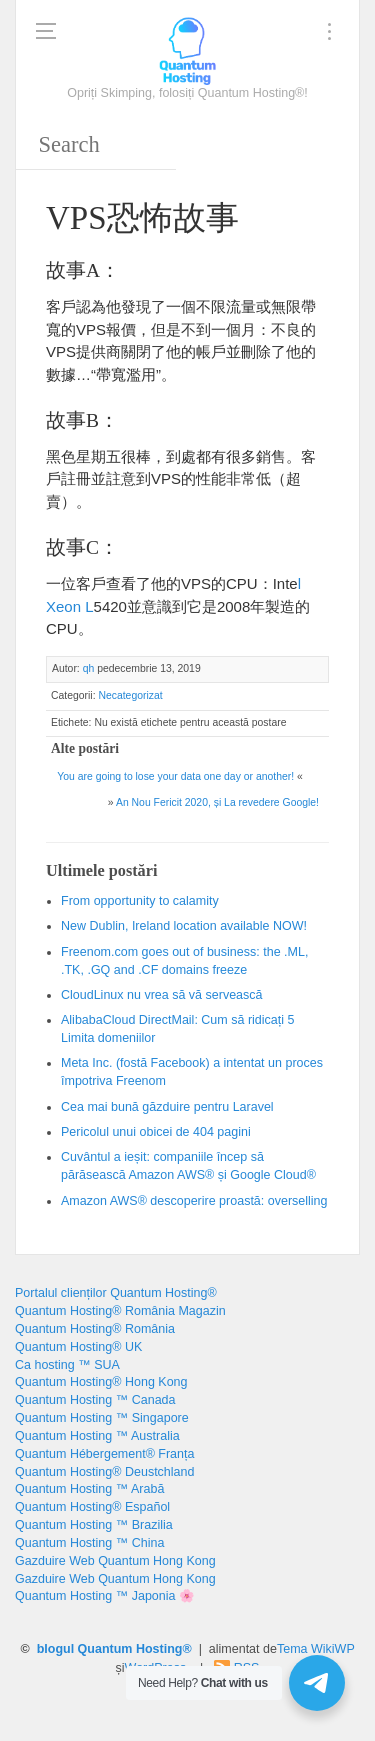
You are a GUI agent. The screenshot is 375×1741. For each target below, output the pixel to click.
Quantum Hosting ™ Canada (95, 1400)
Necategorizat (130, 695)
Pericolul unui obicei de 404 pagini (156, 1132)
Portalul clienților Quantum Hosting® (116, 1293)
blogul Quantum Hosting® (114, 1649)
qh (89, 668)
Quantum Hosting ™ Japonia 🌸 (105, 1596)
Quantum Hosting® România (95, 1329)
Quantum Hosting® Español (92, 1507)
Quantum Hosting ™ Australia (97, 1436)
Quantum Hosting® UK (78, 1347)
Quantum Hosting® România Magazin (120, 1311)
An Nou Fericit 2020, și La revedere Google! (217, 802)
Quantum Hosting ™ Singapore (102, 1418)
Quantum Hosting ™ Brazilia (94, 1525)
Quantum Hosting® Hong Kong (101, 1382)
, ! (184, 926)
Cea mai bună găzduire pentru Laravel (167, 1107)
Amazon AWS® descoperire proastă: (194, 1201)
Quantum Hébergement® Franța (104, 1454)
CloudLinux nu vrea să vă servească (162, 995)
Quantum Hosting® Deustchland (104, 1472)
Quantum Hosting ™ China (89, 1543)
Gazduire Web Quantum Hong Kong (115, 1561)
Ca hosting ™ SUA (67, 1365)
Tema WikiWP (316, 1649)
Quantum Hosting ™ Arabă (89, 1489)
